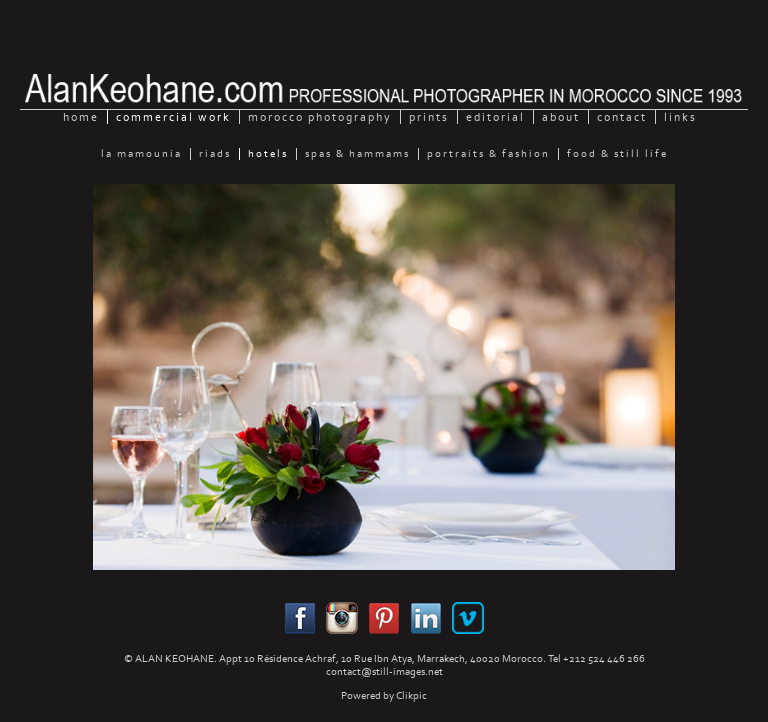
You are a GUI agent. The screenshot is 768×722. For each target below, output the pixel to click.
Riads (215, 154)
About (561, 117)
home (81, 117)
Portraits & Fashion (488, 154)
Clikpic (411, 695)
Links (680, 117)
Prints (429, 117)
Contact (622, 117)
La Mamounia (141, 154)
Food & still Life (617, 154)
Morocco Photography (320, 117)
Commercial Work (173, 117)
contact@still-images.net (384, 671)
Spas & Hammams (357, 154)
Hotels (268, 154)
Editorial (495, 117)
